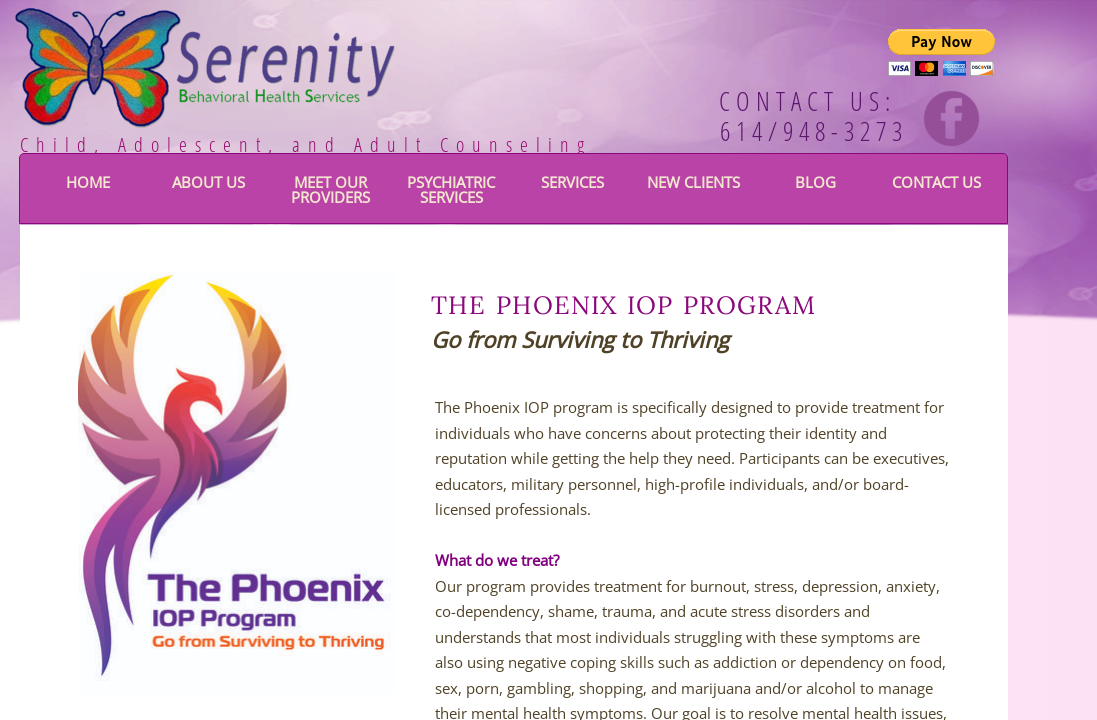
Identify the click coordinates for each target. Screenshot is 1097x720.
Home (88, 182)
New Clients (693, 182)
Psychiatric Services (451, 189)
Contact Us (936, 182)
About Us (208, 182)
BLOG (815, 182)
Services (572, 182)
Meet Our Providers (330, 189)
